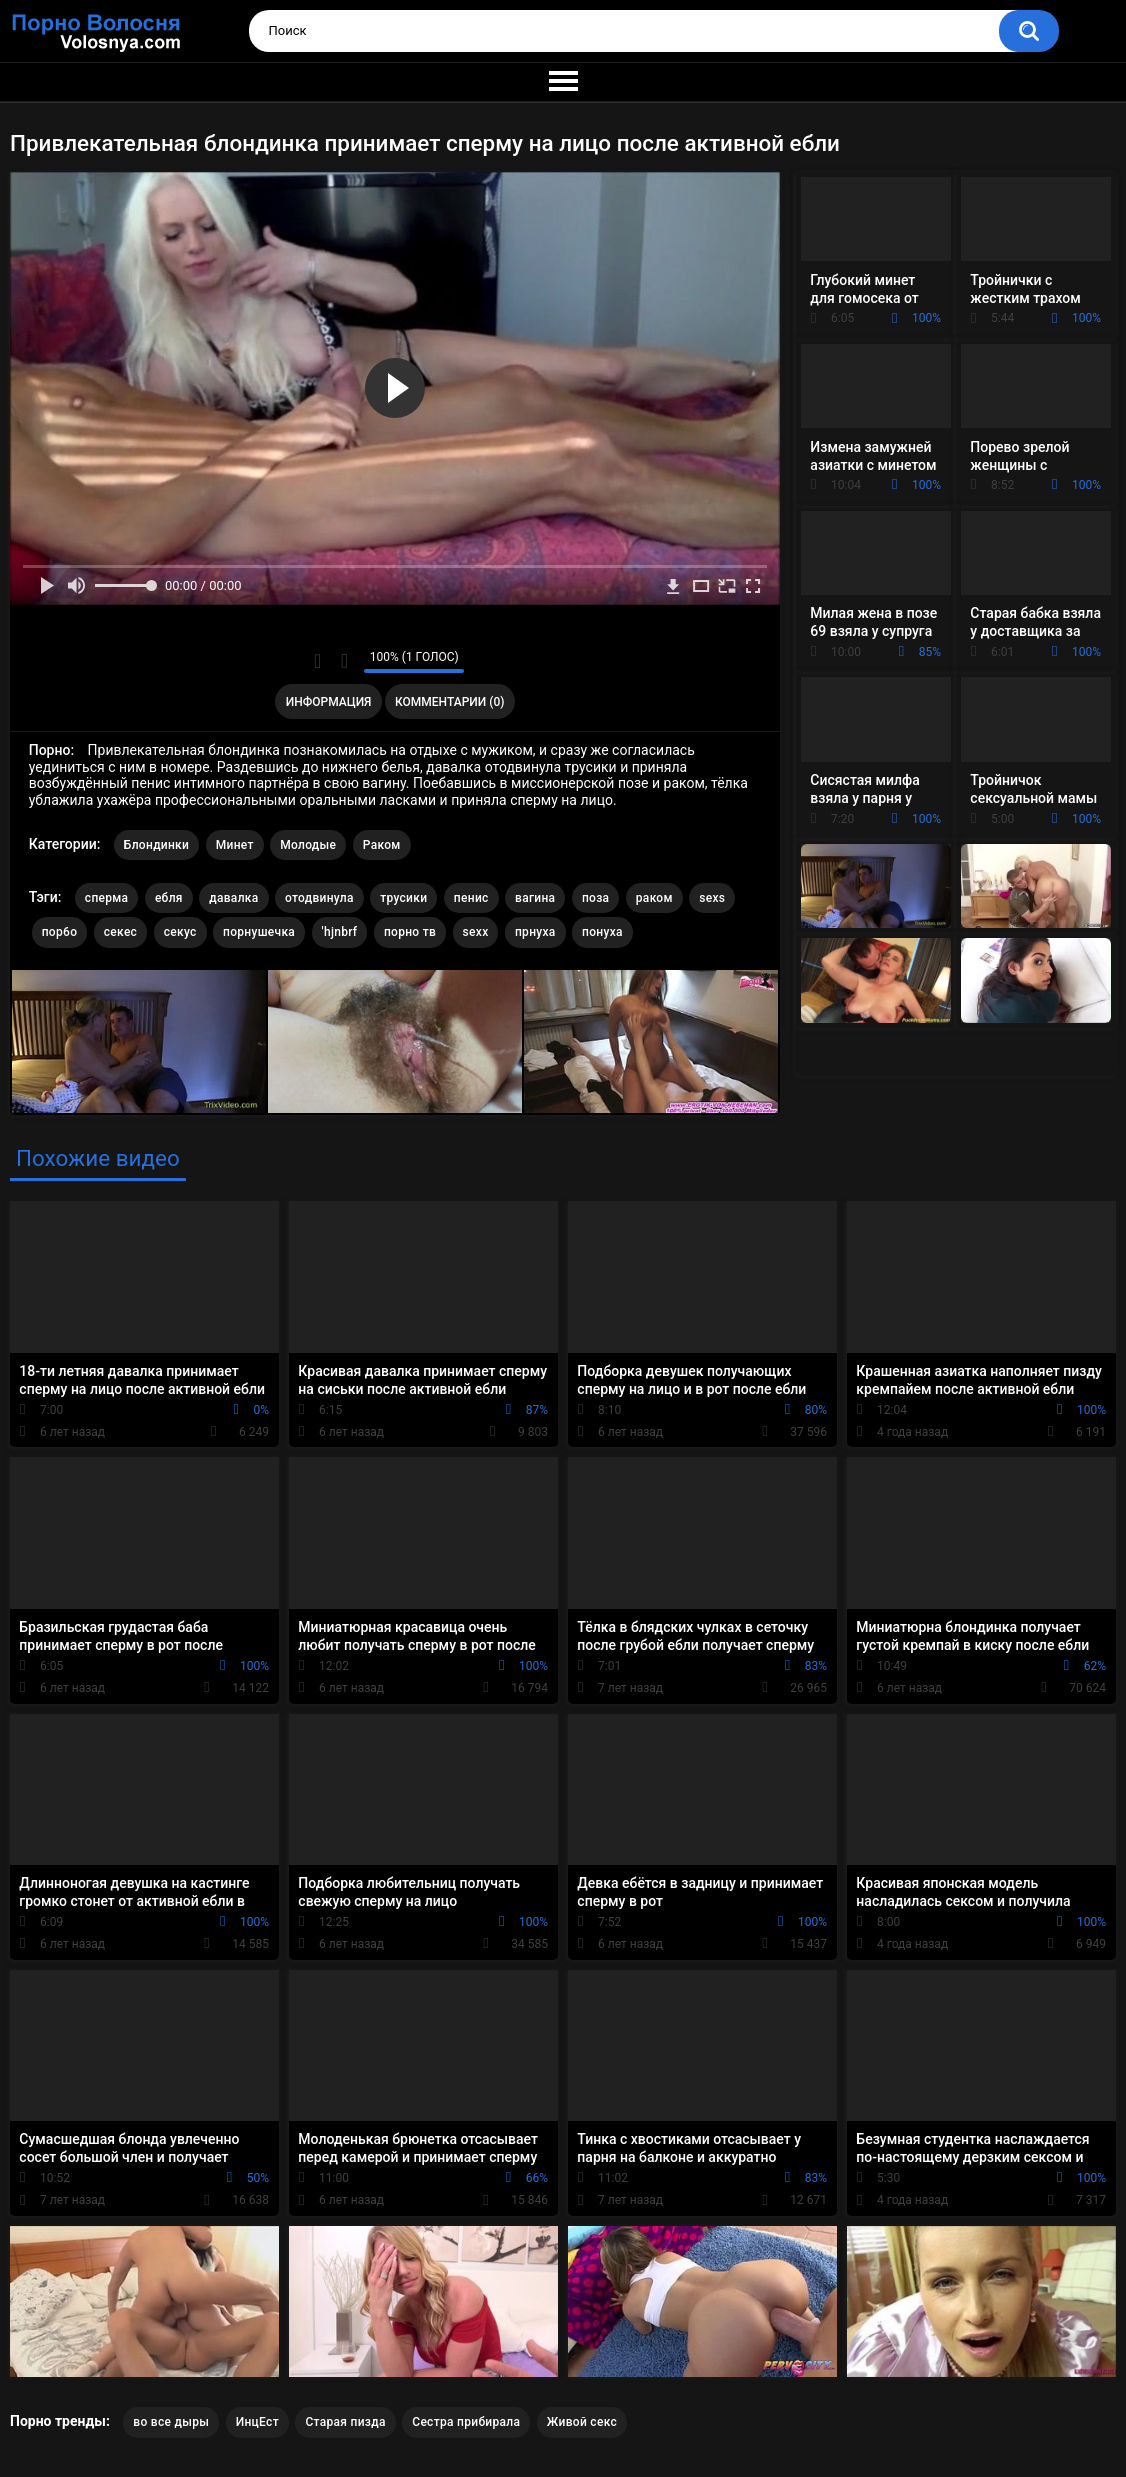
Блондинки (156, 845)
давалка (233, 898)
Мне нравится (317, 661)
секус (180, 932)
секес (120, 932)
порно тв (410, 932)
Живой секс (582, 2422)
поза (595, 898)
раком (654, 898)
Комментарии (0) (449, 702)
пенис (471, 898)
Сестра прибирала (466, 2422)
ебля (169, 898)
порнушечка (259, 932)
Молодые (308, 845)
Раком (382, 845)
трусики (403, 898)
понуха (602, 932)
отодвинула (319, 898)
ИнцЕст (257, 2422)
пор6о (60, 932)
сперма (107, 898)
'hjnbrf (340, 932)
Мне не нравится (343, 661)
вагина (535, 898)
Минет (235, 845)
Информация (329, 702)
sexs (712, 898)
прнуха (535, 932)
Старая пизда (345, 2422)
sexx (476, 932)
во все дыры (171, 2422)
